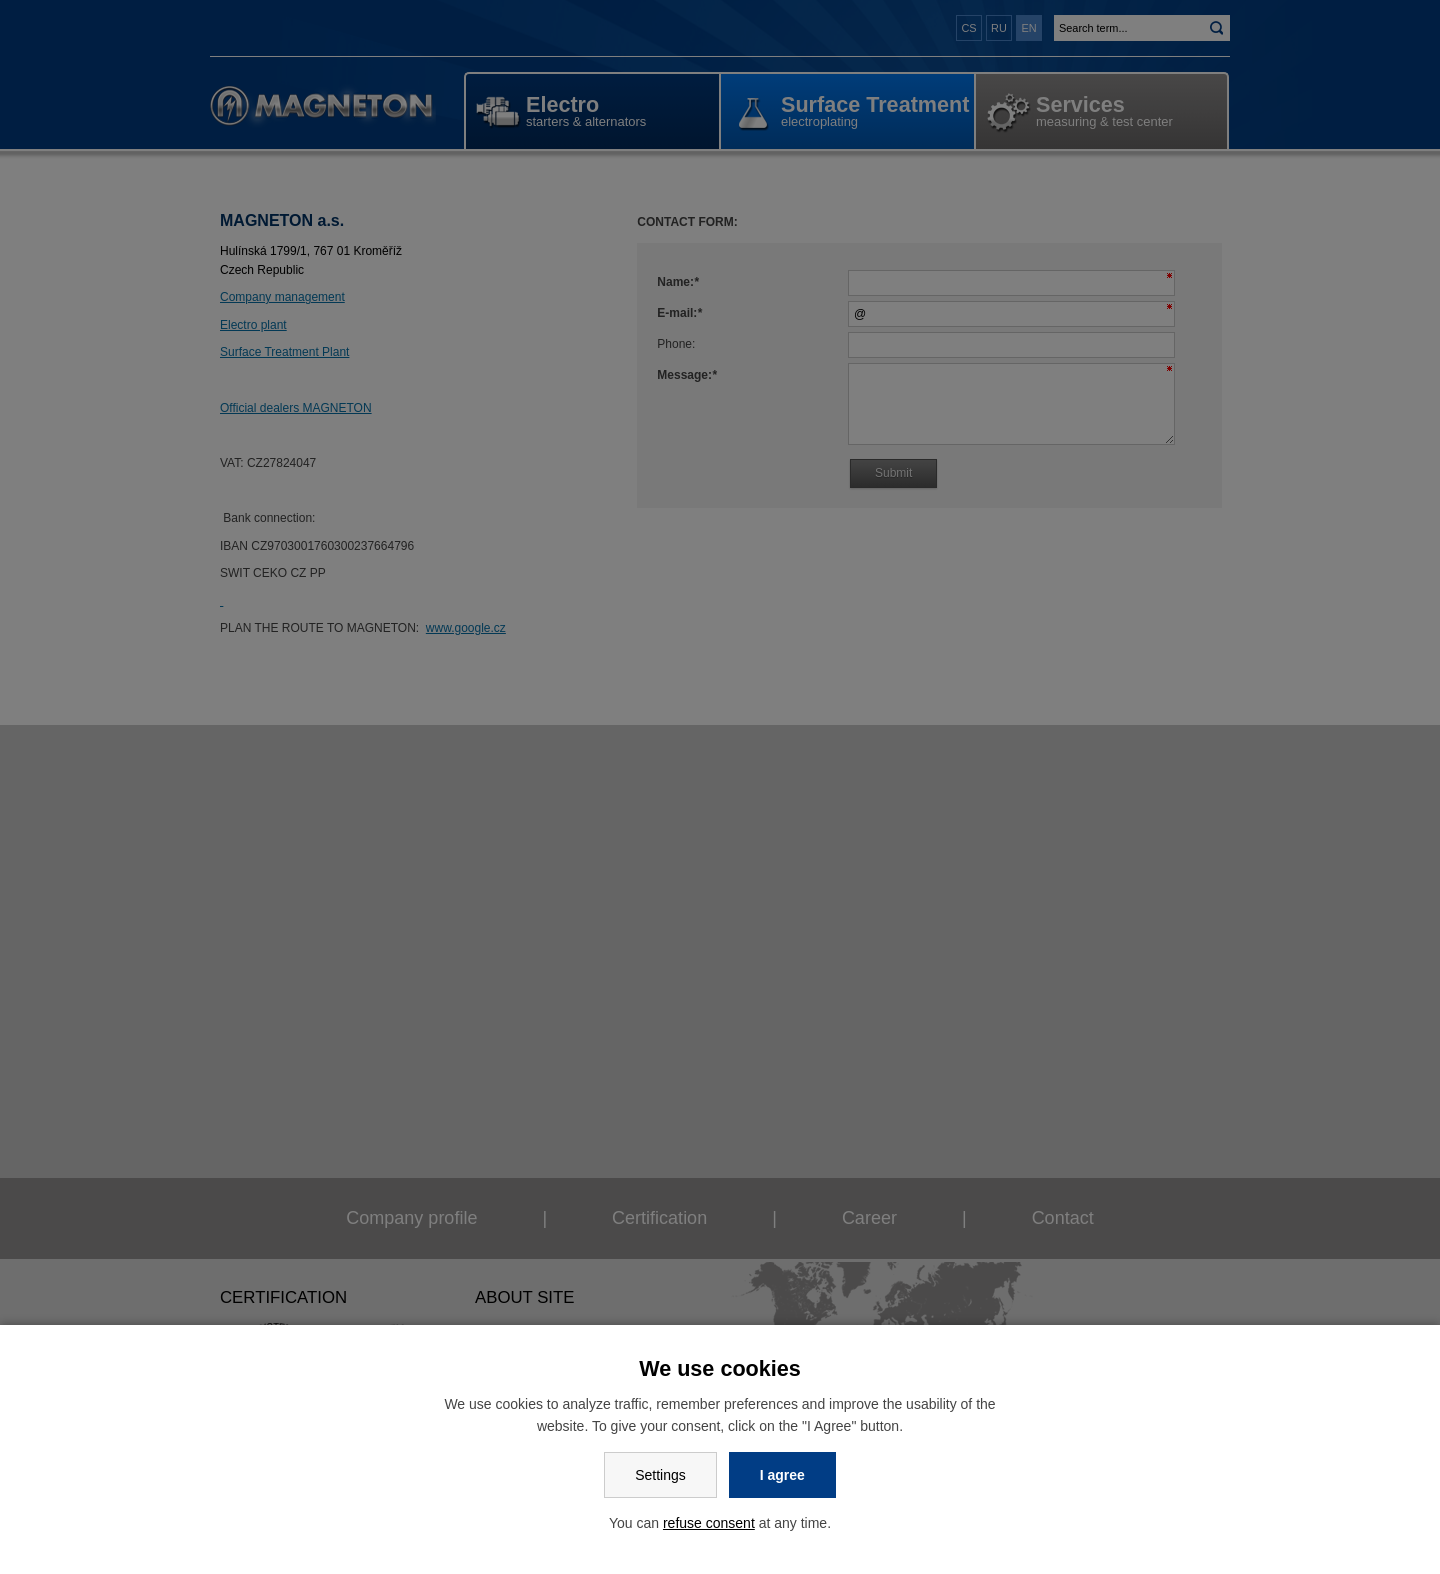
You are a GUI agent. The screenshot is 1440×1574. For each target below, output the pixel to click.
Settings (660, 1475)
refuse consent (709, 1523)
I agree (782, 1475)
